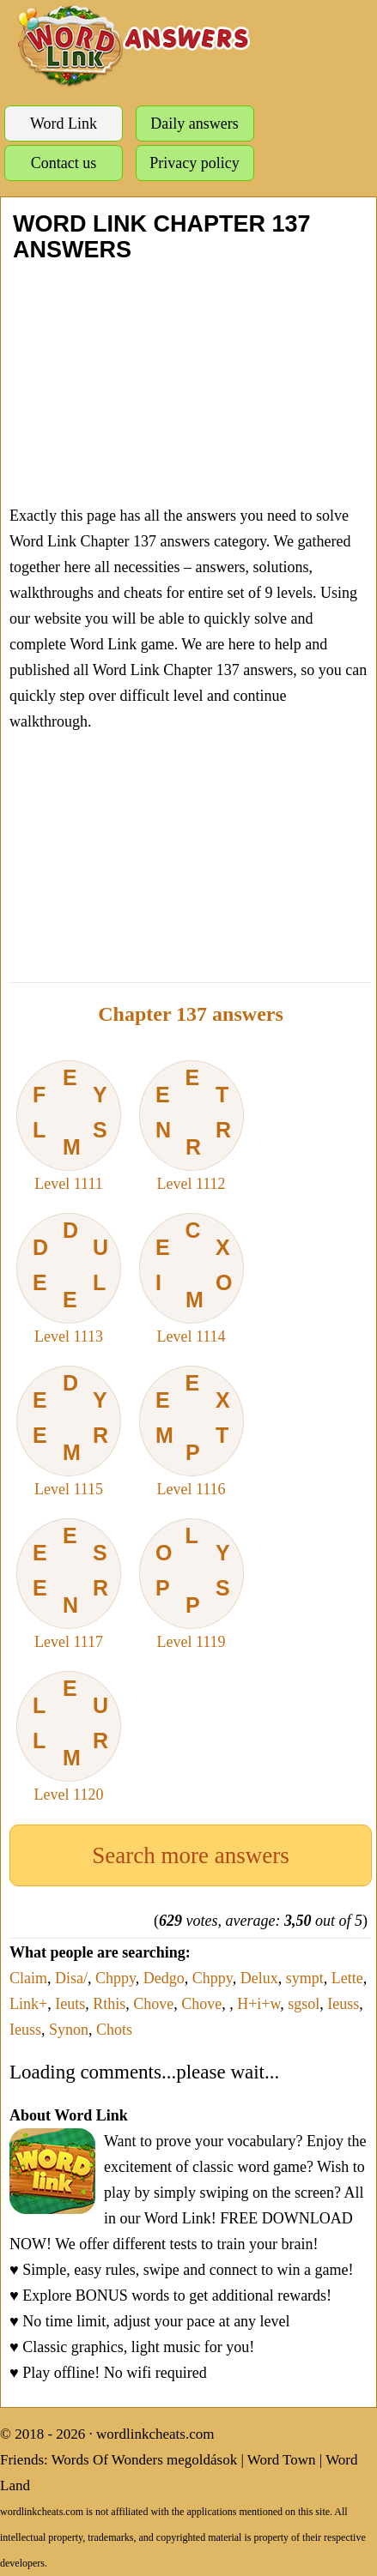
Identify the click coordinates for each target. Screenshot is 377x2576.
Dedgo (164, 1978)
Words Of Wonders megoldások (145, 2460)
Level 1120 (68, 1737)
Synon (68, 2029)
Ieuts (70, 2003)
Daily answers (194, 123)
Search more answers (190, 1855)
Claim (28, 1978)
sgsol (303, 2003)
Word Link (63, 123)
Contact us (64, 163)
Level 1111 (68, 1126)
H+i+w (258, 2003)
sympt (305, 1978)
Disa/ (71, 1978)
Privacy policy (194, 163)
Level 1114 (191, 1279)
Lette (347, 1978)
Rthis (109, 2003)
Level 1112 (191, 1126)
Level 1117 (68, 1584)
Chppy (115, 1978)
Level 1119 (191, 1584)
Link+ (28, 2003)
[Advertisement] (188, 382)
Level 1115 (68, 1432)
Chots (114, 2029)
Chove (153, 2003)
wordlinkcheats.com (155, 2434)
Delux (259, 1978)
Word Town (281, 2460)
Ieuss (343, 2003)
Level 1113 (68, 1279)
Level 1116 (191, 1432)
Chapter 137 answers (190, 1014)
